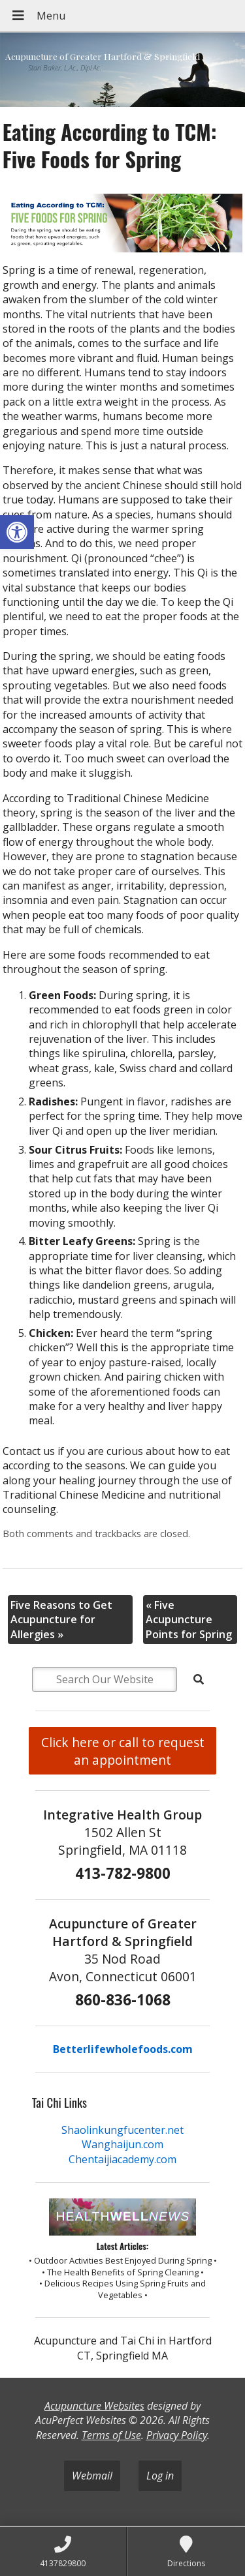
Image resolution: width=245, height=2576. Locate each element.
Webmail (92, 2475)
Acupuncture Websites (94, 2406)
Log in (160, 2475)
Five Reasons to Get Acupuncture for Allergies (61, 1619)
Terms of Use (111, 2435)
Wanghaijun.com (122, 2144)
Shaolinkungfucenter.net (122, 2130)
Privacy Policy (176, 2435)
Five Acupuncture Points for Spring (189, 1619)
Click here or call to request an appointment (122, 1751)
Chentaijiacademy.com (122, 2159)
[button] (17, 532)
